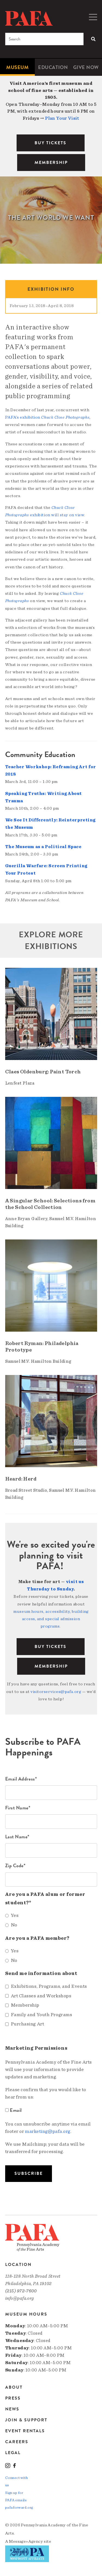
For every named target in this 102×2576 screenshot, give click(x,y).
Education (53, 67)
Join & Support (26, 2420)
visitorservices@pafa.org (55, 1691)
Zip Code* (15, 1865)
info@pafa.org (19, 2298)
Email (14, 2110)
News (12, 2409)
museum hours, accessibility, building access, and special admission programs (50, 1618)
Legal (13, 2452)
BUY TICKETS (50, 143)
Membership (51, 1666)
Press (13, 2398)
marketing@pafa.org (47, 2131)
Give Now (86, 67)
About (14, 2388)
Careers (16, 2442)
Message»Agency (26, 2541)
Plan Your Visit (62, 118)
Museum (17, 67)
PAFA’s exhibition (47, 417)
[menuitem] (17, 67)
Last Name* (17, 1836)
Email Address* (21, 1778)
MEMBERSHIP (51, 162)
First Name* (17, 1807)
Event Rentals (25, 2431)
